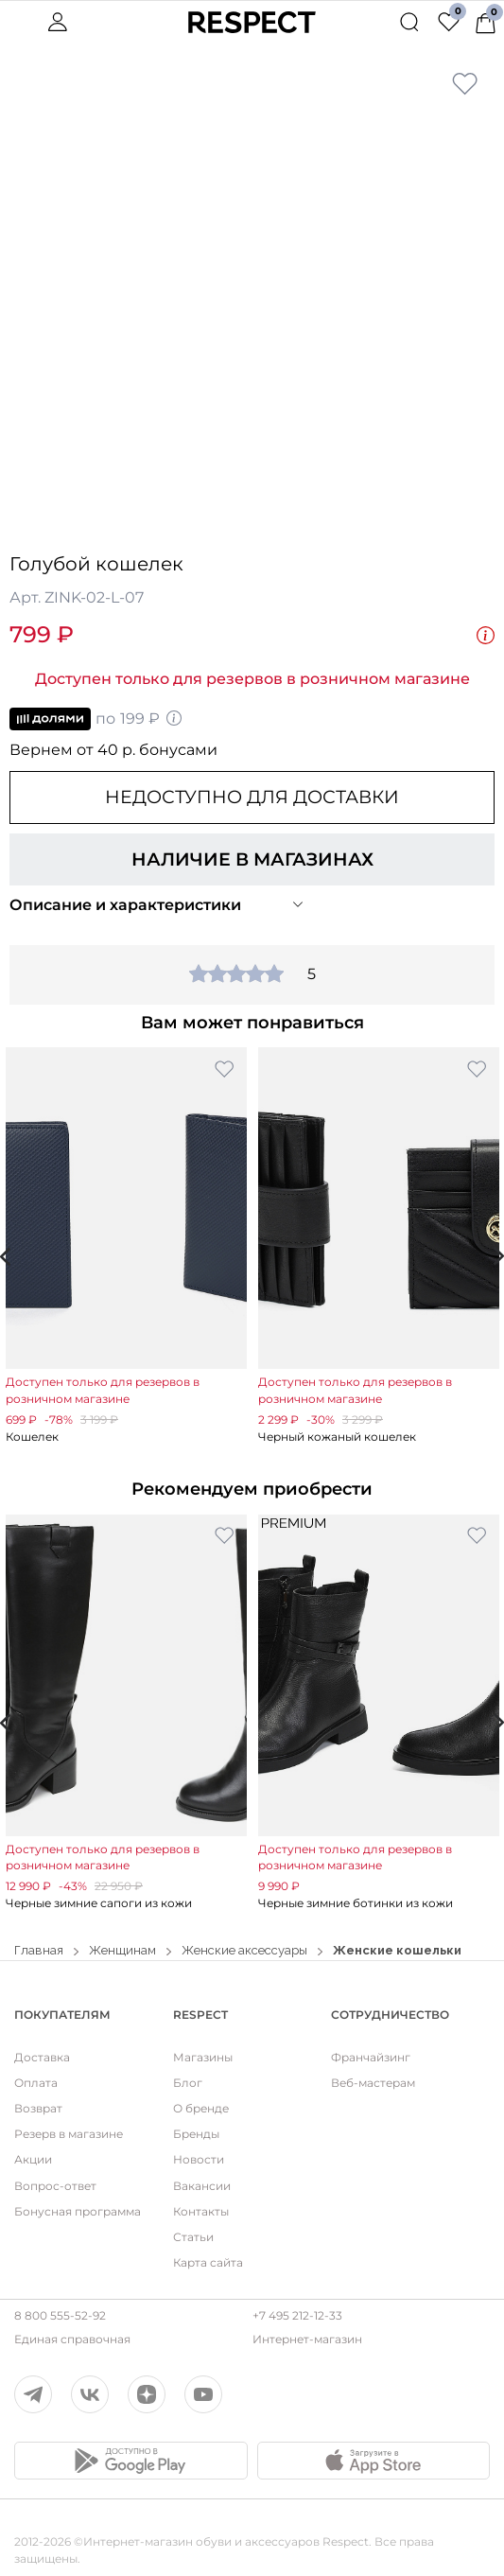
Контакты (201, 2211)
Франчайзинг (370, 2057)
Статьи (193, 2237)
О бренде (201, 2108)
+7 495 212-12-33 (297, 2315)
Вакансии (202, 2186)
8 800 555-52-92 (60, 2315)
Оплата (36, 2083)
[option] (126, 1246)
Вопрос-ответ (55, 2186)
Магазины (203, 2057)
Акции (33, 2159)
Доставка (42, 2057)
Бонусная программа (77, 2211)
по (96, 719)
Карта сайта (208, 2262)
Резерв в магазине (68, 2134)
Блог (187, 2083)
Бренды (196, 2134)
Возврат (38, 2108)
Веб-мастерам (373, 2083)
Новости (198, 2159)
